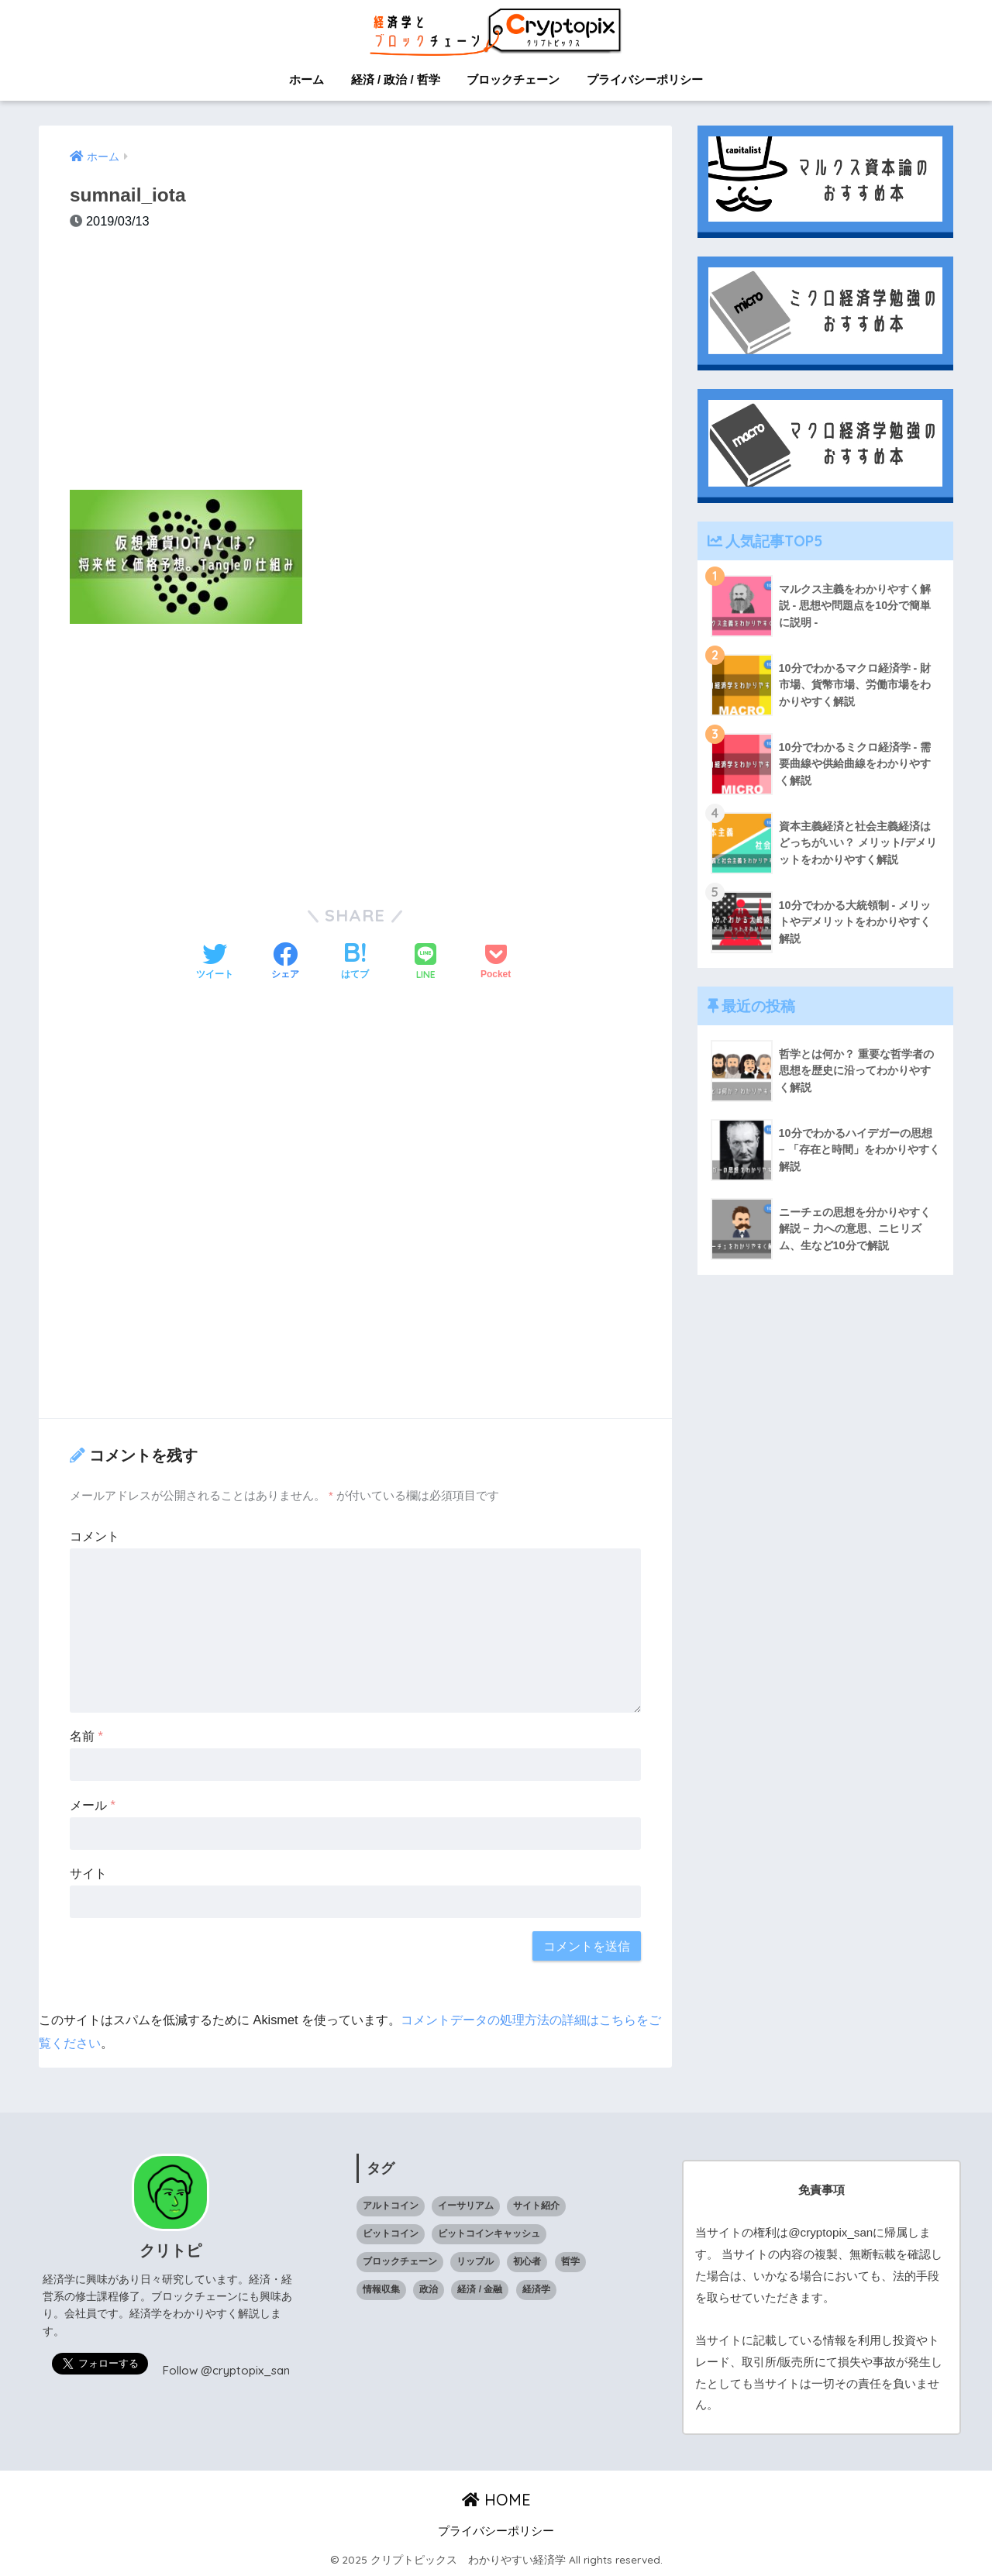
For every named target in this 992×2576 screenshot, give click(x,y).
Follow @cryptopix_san (225, 2370)
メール (92, 1805)
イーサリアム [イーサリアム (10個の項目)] (466, 2205)
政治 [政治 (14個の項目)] (428, 2289)
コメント (94, 1536)
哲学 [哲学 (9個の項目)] (570, 2261)
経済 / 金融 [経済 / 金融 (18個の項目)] (479, 2289)
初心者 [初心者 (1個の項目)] (527, 2261)
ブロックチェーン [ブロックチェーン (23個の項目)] (400, 2261)
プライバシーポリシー (645, 79)
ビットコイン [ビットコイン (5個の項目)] (390, 2233)
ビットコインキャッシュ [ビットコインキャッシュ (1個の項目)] (489, 2233)
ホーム (306, 79)
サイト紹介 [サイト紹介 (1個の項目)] (536, 2205)
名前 (86, 1736)
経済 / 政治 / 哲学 (395, 79)
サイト (88, 1873)
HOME (496, 2499)
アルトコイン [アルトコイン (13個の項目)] (390, 2205)
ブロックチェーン (513, 79)
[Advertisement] (355, 368)
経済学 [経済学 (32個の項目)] (536, 2289)
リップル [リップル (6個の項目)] (475, 2261)
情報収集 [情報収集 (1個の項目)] (381, 2289)
